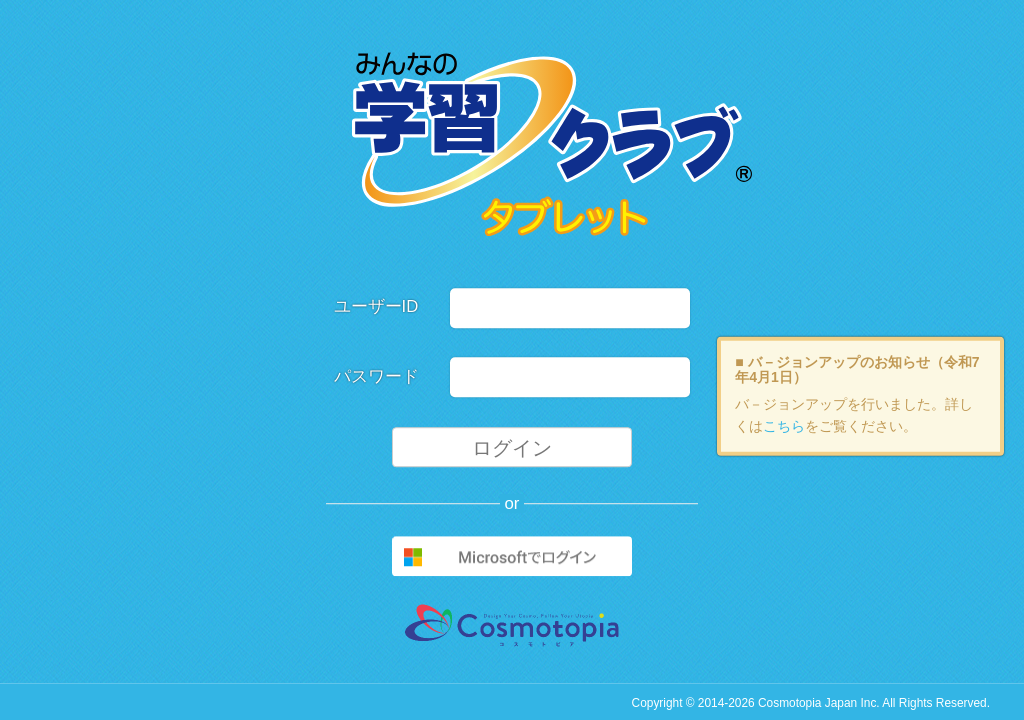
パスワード (376, 376)
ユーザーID (376, 306)
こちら (784, 426)
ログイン (512, 448)
